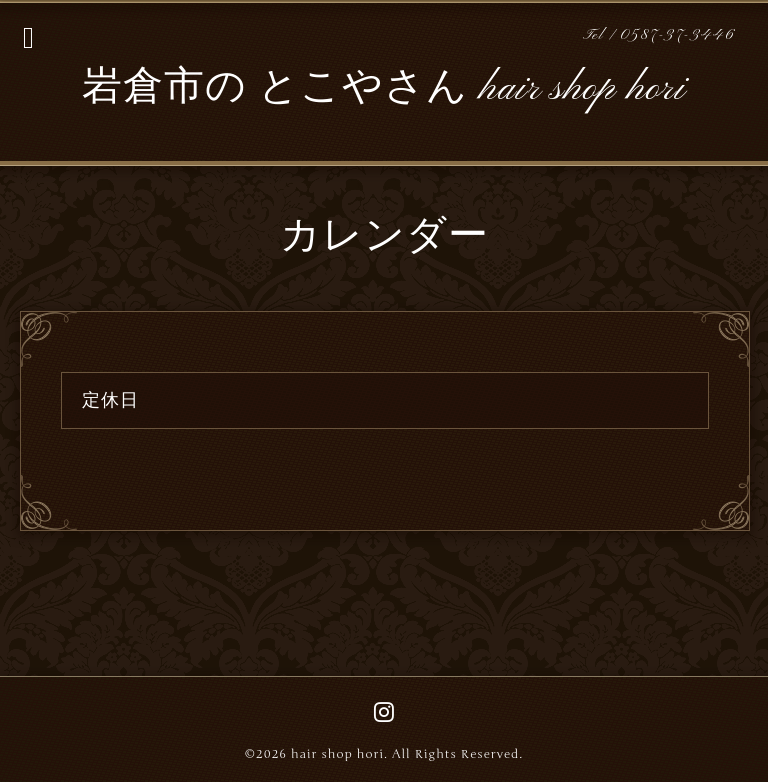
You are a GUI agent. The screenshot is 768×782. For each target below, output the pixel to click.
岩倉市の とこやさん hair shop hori (384, 89)
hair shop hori (337, 754)
